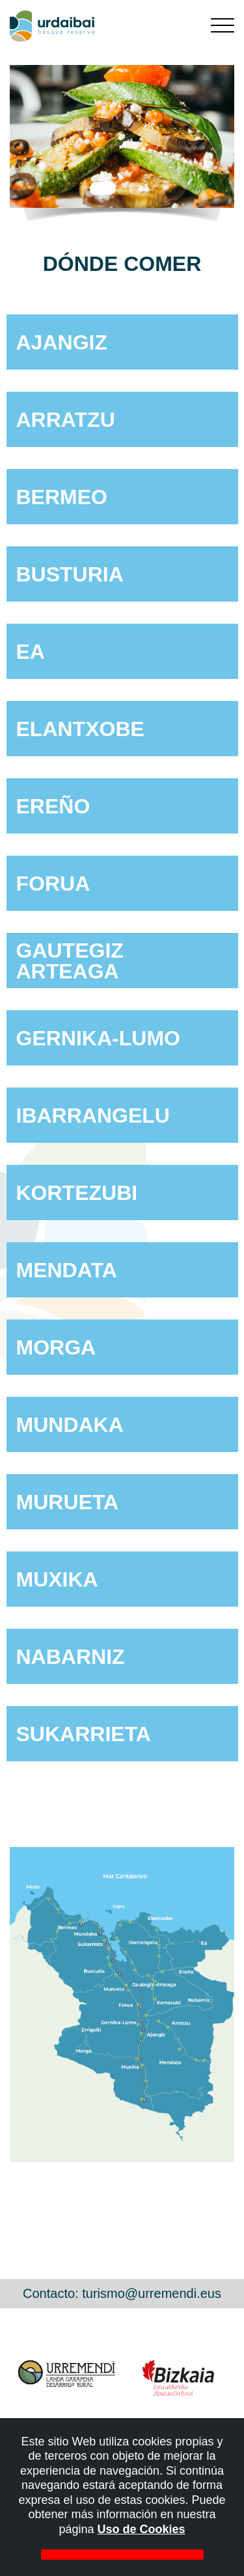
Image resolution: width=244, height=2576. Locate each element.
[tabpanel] (122, 136)
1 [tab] (103, 188)
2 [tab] (135, 188)
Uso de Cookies (141, 2529)
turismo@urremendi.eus (151, 2293)
